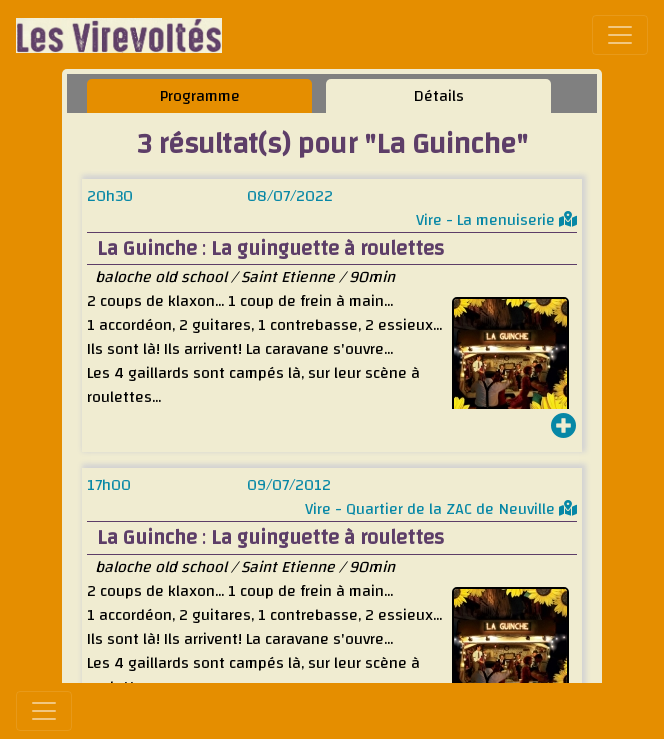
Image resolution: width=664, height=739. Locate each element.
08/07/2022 (290, 196)
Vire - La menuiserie (496, 220)
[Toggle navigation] (620, 35)
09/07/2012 (289, 485)
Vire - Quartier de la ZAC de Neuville (441, 509)
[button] (564, 428)
